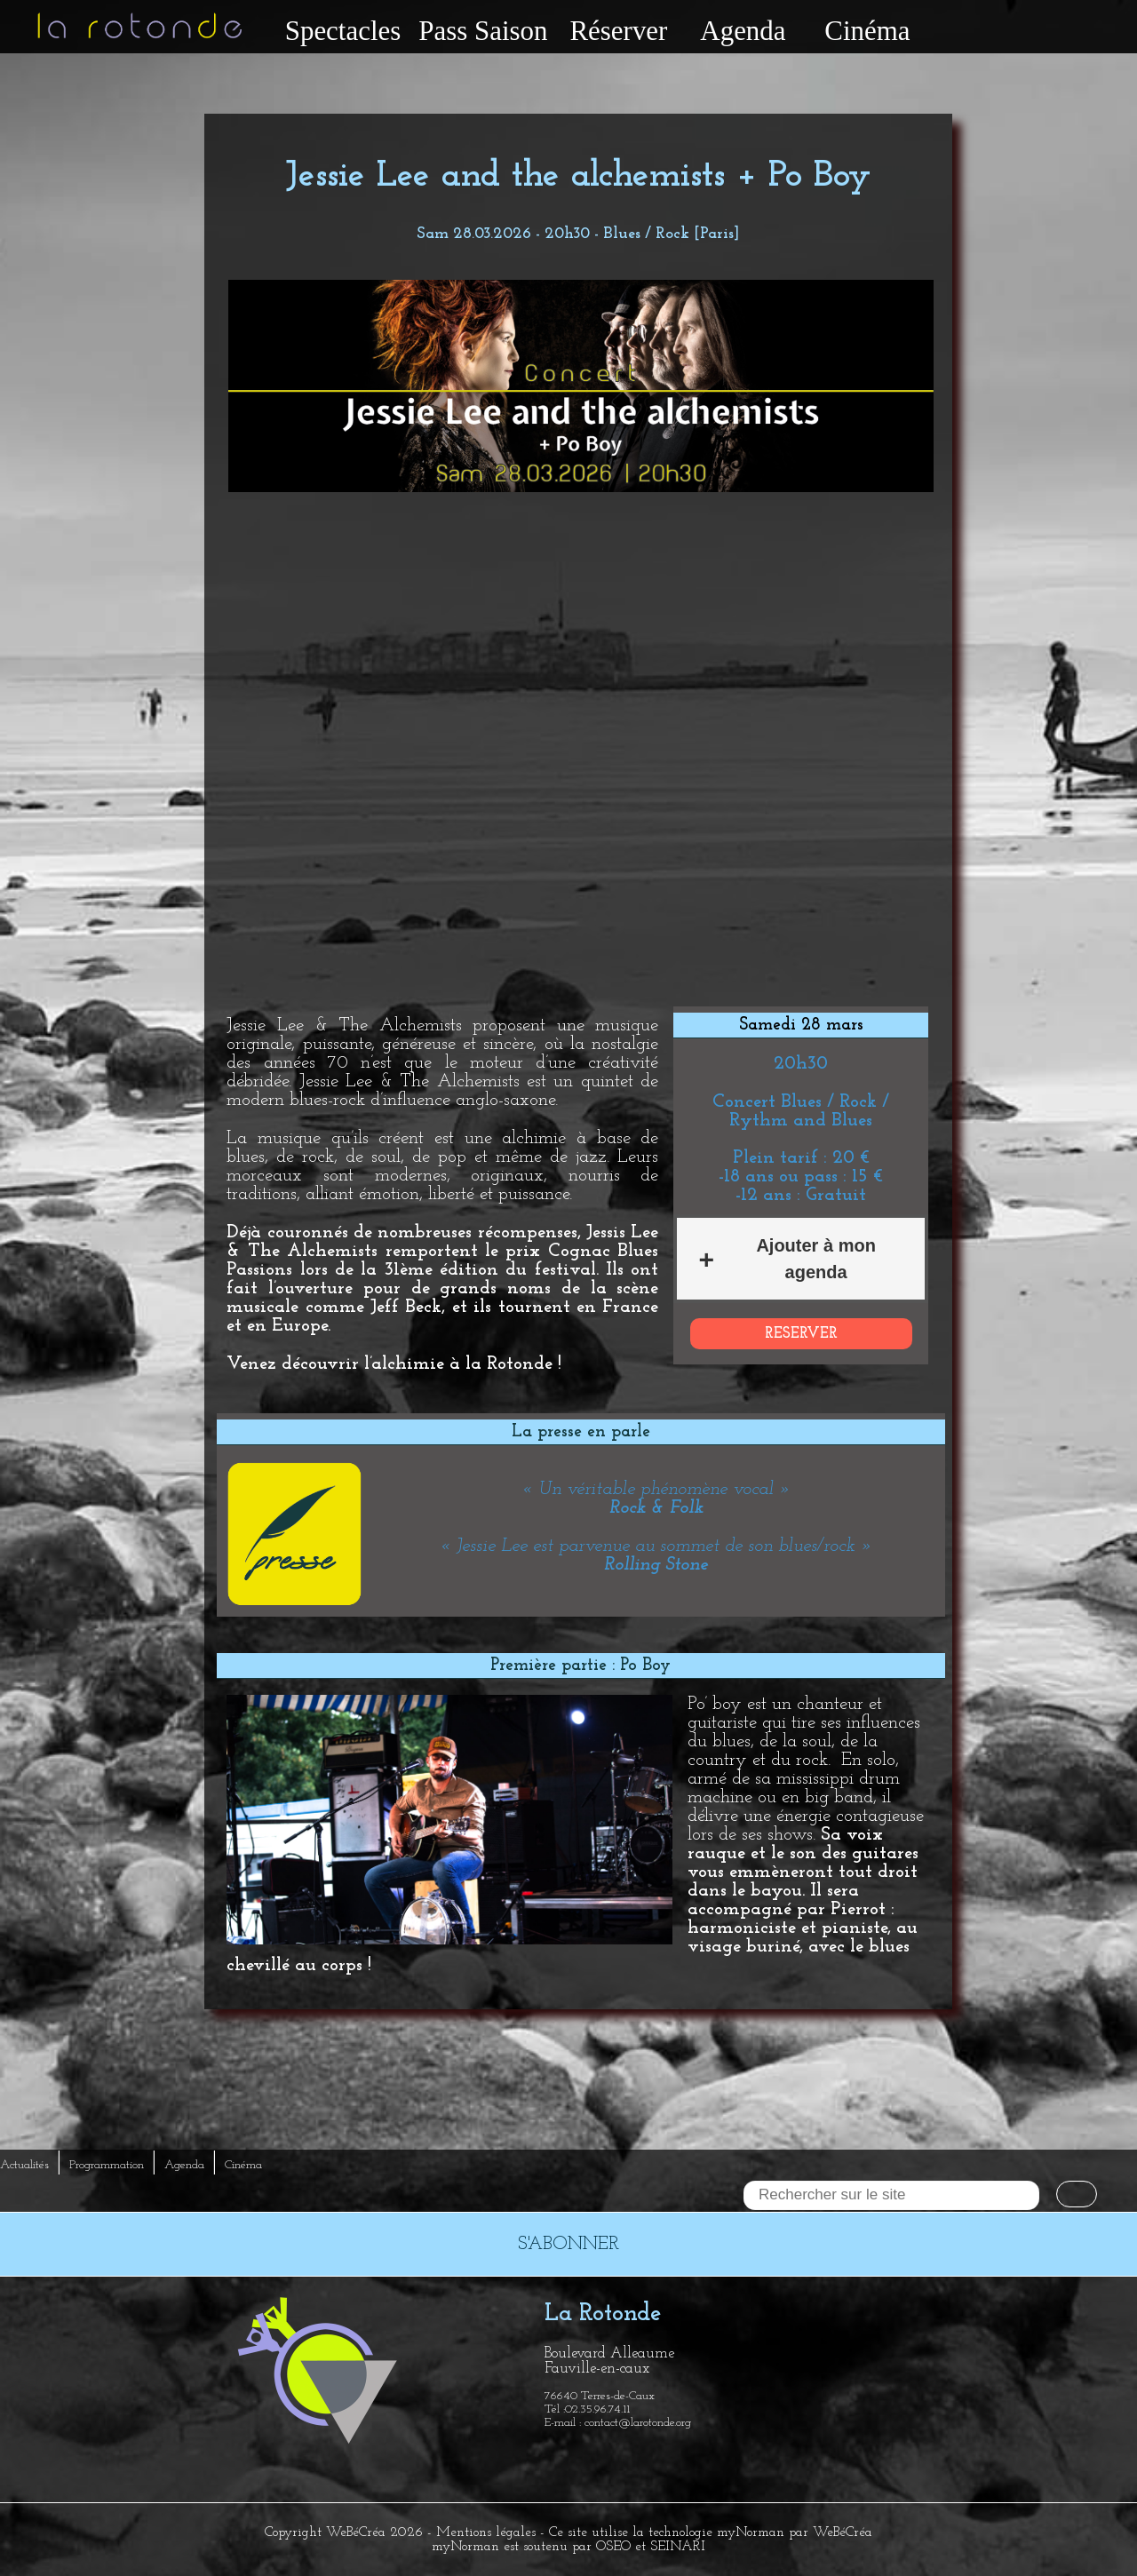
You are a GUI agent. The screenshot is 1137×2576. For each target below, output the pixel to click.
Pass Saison (482, 30)
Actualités (24, 2165)
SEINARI (677, 2547)
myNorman (750, 2532)
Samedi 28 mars (801, 1025)
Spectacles (343, 30)
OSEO (613, 2547)
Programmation (106, 2165)
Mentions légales (486, 2532)
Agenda (742, 30)
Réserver (618, 30)
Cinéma (867, 30)
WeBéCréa (356, 2532)
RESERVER (801, 1333)
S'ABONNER (568, 2244)
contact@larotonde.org (637, 2422)
